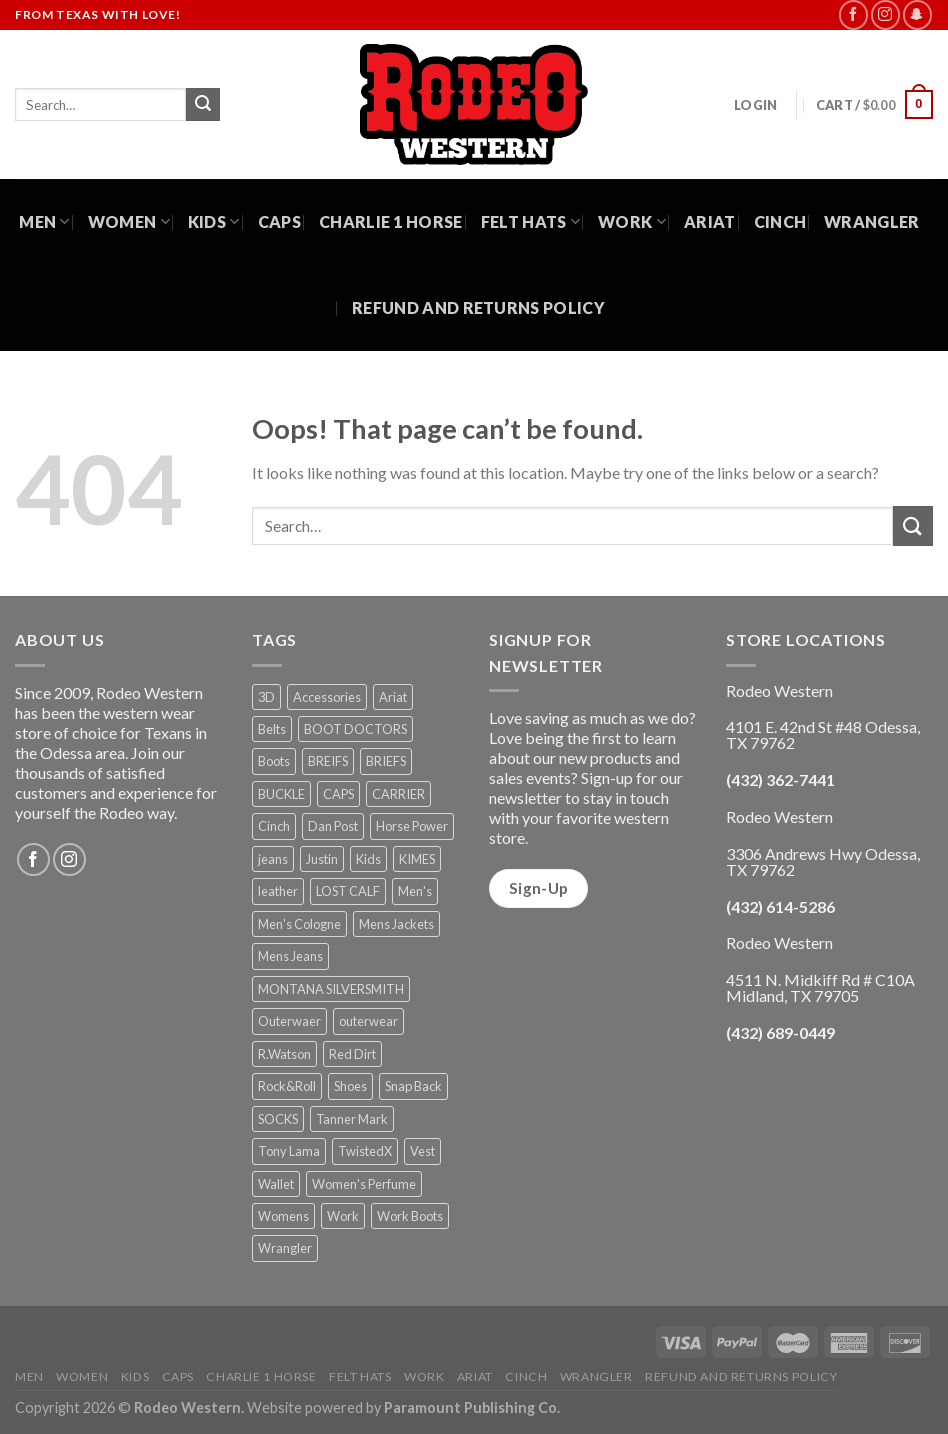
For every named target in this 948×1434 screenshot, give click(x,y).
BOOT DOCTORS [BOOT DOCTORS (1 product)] (355, 729)
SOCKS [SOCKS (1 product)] (278, 1119)
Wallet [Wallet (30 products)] (276, 1184)
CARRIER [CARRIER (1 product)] (398, 794)
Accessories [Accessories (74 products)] (327, 697)
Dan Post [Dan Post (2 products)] (333, 826)
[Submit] (203, 105)
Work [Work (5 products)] (343, 1216)
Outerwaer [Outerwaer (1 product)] (289, 1021)
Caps (279, 221)
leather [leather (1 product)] (278, 891)
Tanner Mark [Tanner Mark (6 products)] (352, 1119)
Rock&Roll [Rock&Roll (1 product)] (287, 1086)
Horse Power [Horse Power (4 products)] (412, 826)
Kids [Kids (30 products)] (368, 859)
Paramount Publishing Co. (472, 1407)
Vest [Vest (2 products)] (422, 1151)
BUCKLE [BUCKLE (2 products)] (281, 794)
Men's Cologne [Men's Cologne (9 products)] (299, 924)
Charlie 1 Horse (391, 221)
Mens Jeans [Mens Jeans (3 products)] (290, 956)
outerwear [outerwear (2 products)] (368, 1021)
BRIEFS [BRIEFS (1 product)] (386, 761)
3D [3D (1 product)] (266, 697)
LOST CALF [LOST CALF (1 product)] (348, 891)
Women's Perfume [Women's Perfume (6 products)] (364, 1184)
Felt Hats (530, 222)
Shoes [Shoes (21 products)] (350, 1086)
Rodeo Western (187, 1407)
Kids (214, 222)
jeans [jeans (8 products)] (273, 859)
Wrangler (872, 221)
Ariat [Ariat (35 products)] (393, 697)
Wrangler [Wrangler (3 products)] (285, 1248)
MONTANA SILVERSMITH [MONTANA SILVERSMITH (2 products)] (331, 989)
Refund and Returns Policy (478, 307)
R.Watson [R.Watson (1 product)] (284, 1054)
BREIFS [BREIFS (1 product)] (328, 761)
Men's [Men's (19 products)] (415, 891)
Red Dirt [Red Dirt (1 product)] (352, 1054)
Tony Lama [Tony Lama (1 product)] (289, 1151)
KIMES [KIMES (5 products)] (417, 859)
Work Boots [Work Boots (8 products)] (410, 1216)
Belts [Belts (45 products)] (272, 729)
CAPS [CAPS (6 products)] (338, 794)
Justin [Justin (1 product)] (322, 859)
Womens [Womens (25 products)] (283, 1216)
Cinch (780, 221)
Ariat (710, 221)
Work (632, 222)
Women (129, 222)
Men (44, 222)
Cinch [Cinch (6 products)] (274, 826)
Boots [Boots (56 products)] (274, 761)
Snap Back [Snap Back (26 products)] (413, 1086)
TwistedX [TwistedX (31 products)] (365, 1151)
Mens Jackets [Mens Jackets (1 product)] (396, 924)
